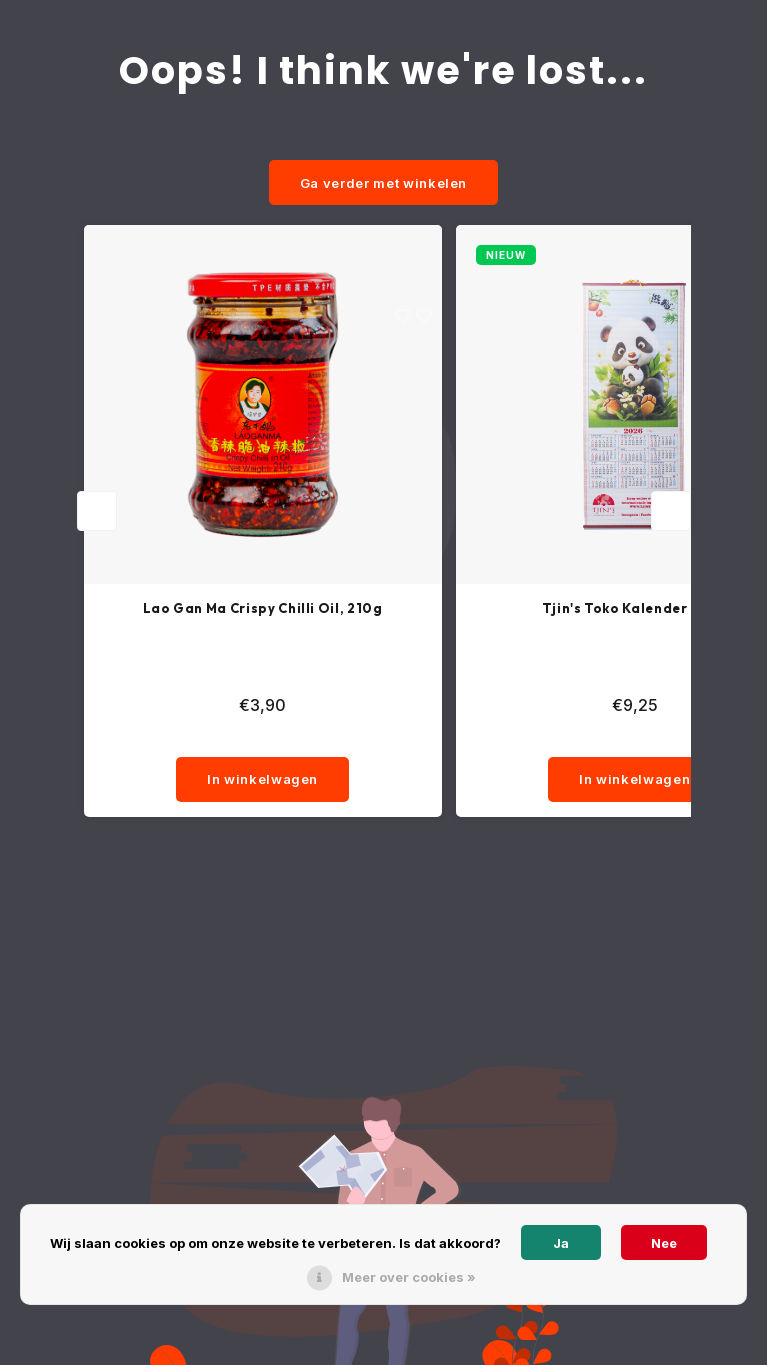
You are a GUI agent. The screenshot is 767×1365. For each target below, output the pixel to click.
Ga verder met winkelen (383, 183)
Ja (561, 1243)
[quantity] (263, 737)
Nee (664, 1243)
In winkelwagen (262, 779)
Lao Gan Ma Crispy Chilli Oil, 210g (263, 608)
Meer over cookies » (409, 1277)
